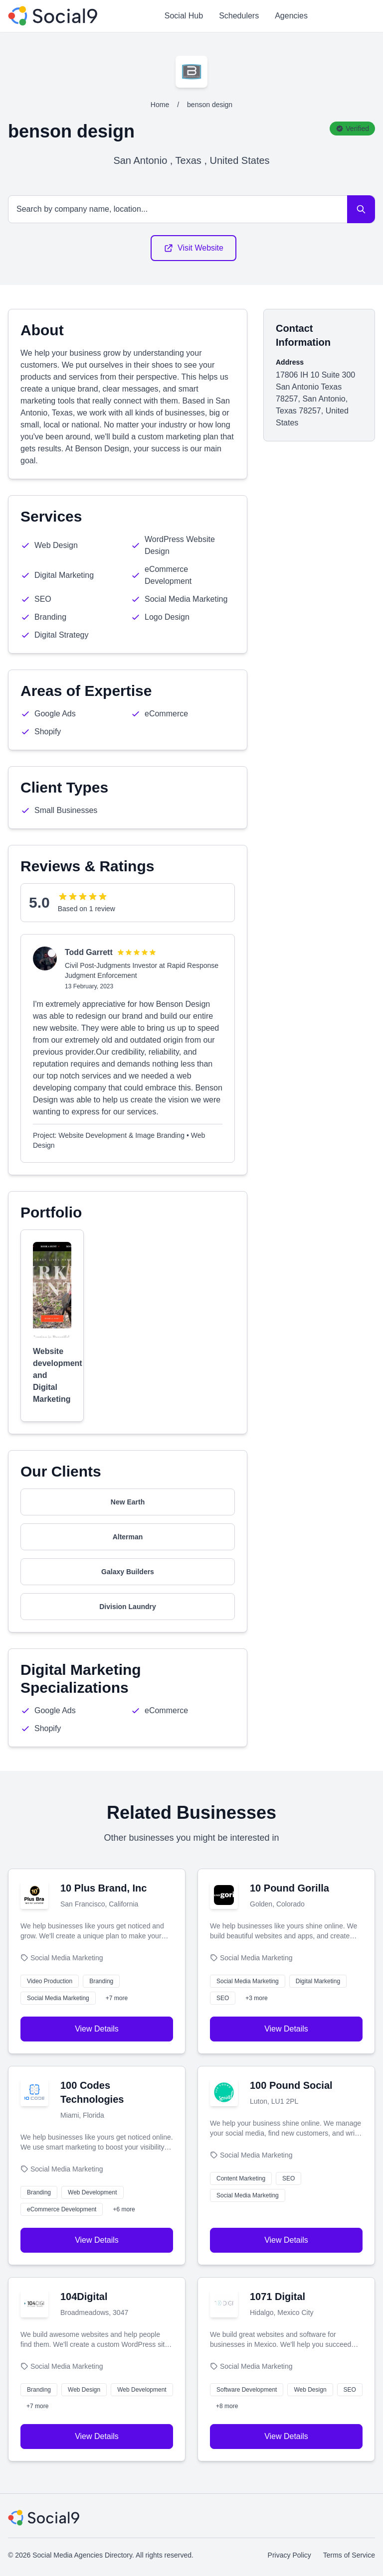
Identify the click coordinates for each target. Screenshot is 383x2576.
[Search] (361, 209)
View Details (97, 2029)
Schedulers (239, 15)
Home (160, 105)
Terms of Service (349, 2555)
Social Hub (184, 15)
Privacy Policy (289, 2555)
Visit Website (193, 248)
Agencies (291, 15)
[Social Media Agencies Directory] (52, 16)
